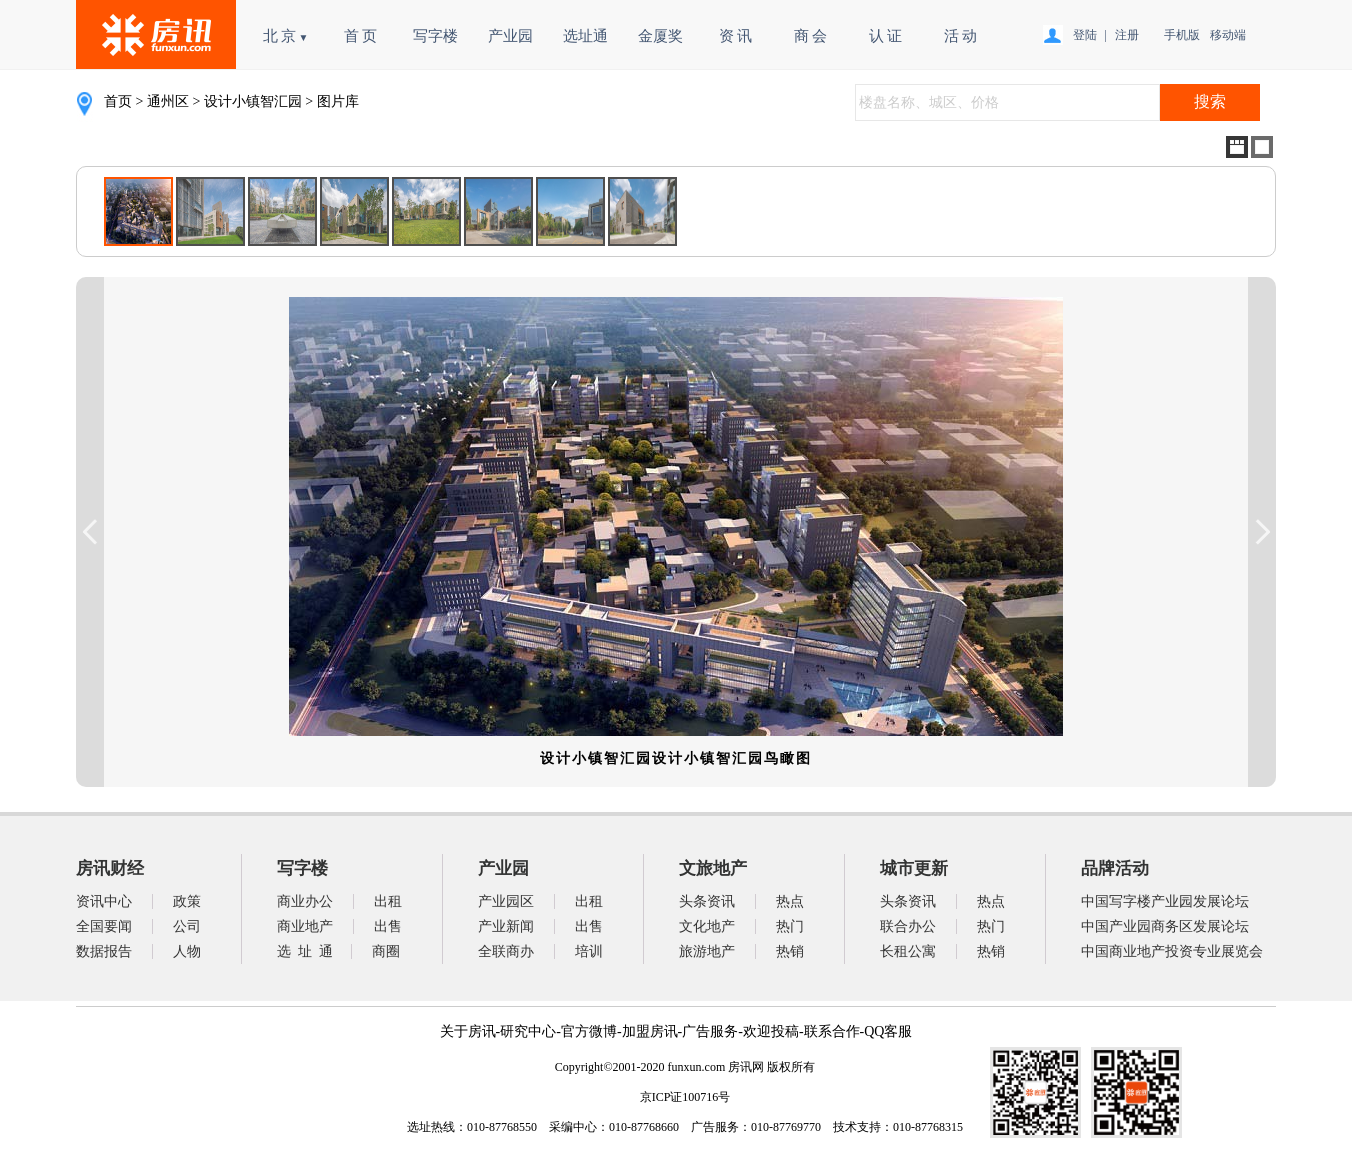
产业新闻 (506, 926)
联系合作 (832, 1031)
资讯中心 (104, 901)
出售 (388, 926)
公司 (187, 926)
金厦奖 (660, 36)
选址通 (585, 36)
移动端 (1225, 35)
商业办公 (305, 901)
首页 (118, 101)
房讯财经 (110, 868)
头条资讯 (707, 901)
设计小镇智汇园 (253, 101)
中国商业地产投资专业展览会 (1172, 951)
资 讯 (736, 36)
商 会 (811, 36)
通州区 (168, 101)
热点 (790, 901)
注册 (1127, 35)
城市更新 (914, 868)
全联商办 (506, 951)
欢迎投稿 (771, 1031)
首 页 (361, 36)
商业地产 (305, 926)
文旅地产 (713, 868)
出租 (388, 901)
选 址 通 (305, 951)
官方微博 (589, 1031)
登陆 (1085, 35)
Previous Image (90, 532)
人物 (187, 951)
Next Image (1262, 532)
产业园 (510, 36)
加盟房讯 (650, 1031)
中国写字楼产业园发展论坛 (1165, 901)
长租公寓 (908, 951)
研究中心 (528, 1031)
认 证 (886, 36)
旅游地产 (707, 951)
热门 (790, 926)
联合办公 (908, 926)
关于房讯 (468, 1031)
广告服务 (710, 1031)
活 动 (961, 36)
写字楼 (435, 36)
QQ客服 (888, 1031)
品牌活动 (1115, 868)
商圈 (386, 951)
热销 (790, 951)
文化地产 (707, 926)
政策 (187, 901)
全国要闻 (104, 926)
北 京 (286, 36)
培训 (589, 951)
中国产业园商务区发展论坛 (1165, 926)
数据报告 (104, 951)
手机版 (1179, 35)
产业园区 (506, 901)
